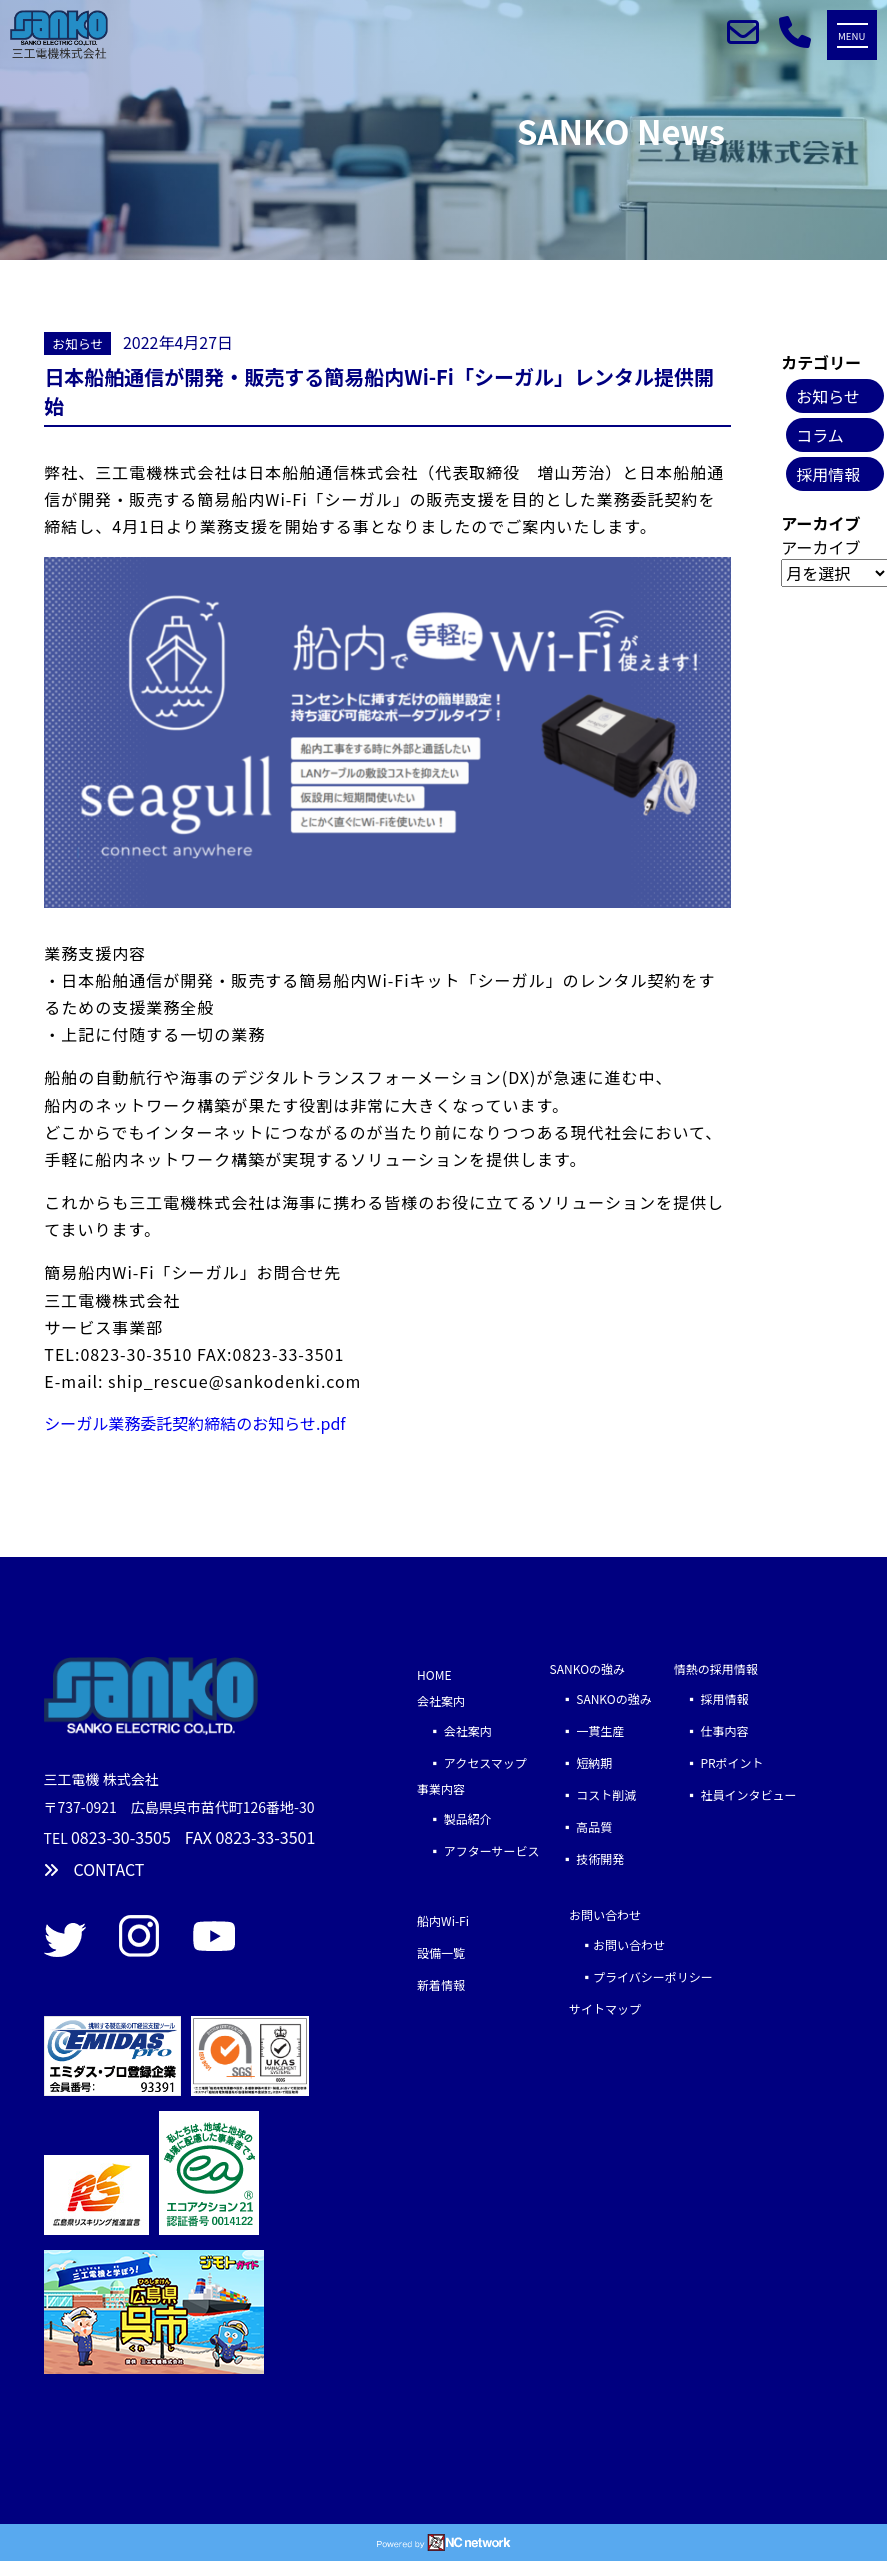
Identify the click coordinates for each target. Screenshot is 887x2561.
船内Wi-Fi (443, 1920)
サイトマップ (605, 2008)
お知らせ (77, 343)
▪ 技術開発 (587, 1858)
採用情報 (828, 474)
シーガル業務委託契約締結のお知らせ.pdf (194, 1423)
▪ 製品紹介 (454, 1818)
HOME (434, 1674)
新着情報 (441, 1984)
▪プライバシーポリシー (641, 1976)
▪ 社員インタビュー (735, 1794)
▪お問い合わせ (617, 1944)
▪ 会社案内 (454, 1730)
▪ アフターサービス (478, 1850)
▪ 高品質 (581, 1826)
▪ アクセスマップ (472, 1762)
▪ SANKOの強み (607, 1698)
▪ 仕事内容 (711, 1730)
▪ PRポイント (719, 1762)
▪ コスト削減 (593, 1794)
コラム (820, 435)
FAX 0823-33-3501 (250, 1837)
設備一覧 (441, 1952)
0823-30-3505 (121, 1837)
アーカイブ (820, 547)
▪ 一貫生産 (605, 1730)
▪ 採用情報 (711, 1698)
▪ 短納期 (581, 1762)
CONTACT (94, 1869)
